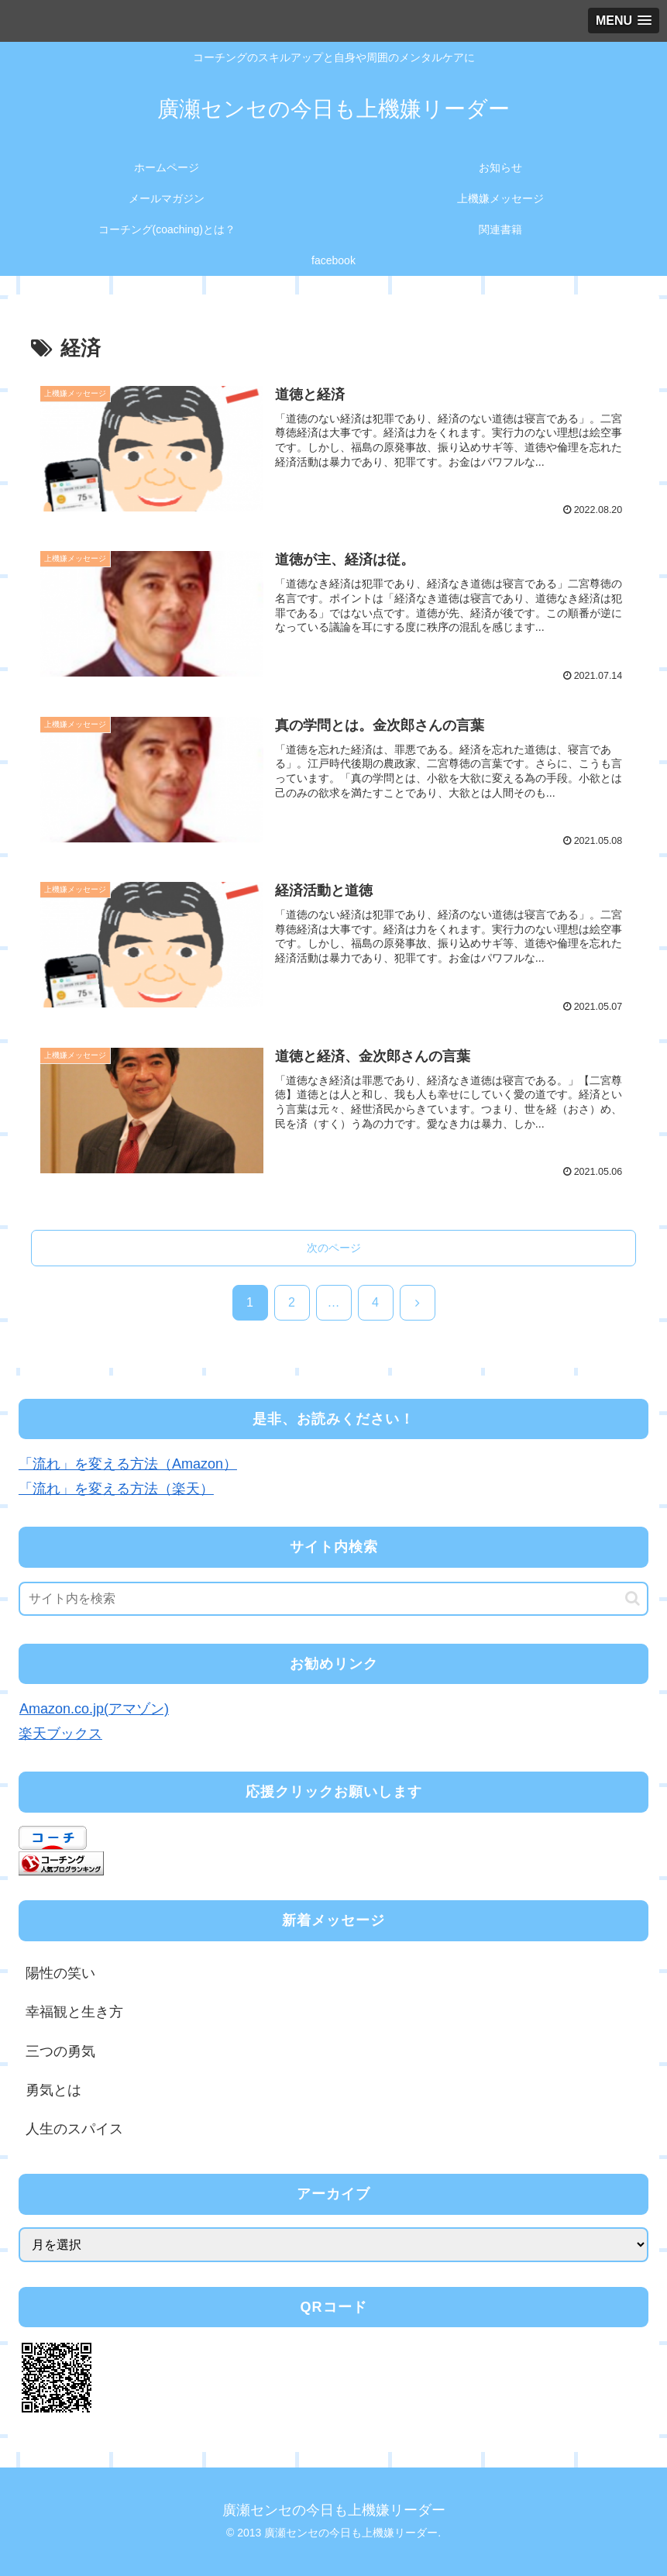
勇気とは (53, 2090)
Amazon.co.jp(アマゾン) (94, 1709)
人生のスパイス (74, 2129)
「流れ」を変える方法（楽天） (116, 1489)
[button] (632, 1598)
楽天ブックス (60, 1734)
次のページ (334, 1248)
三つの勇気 (60, 2051)
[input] (333, 1599)
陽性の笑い (60, 1973)
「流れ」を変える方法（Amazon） (128, 1464)
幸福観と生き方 (74, 2012)
